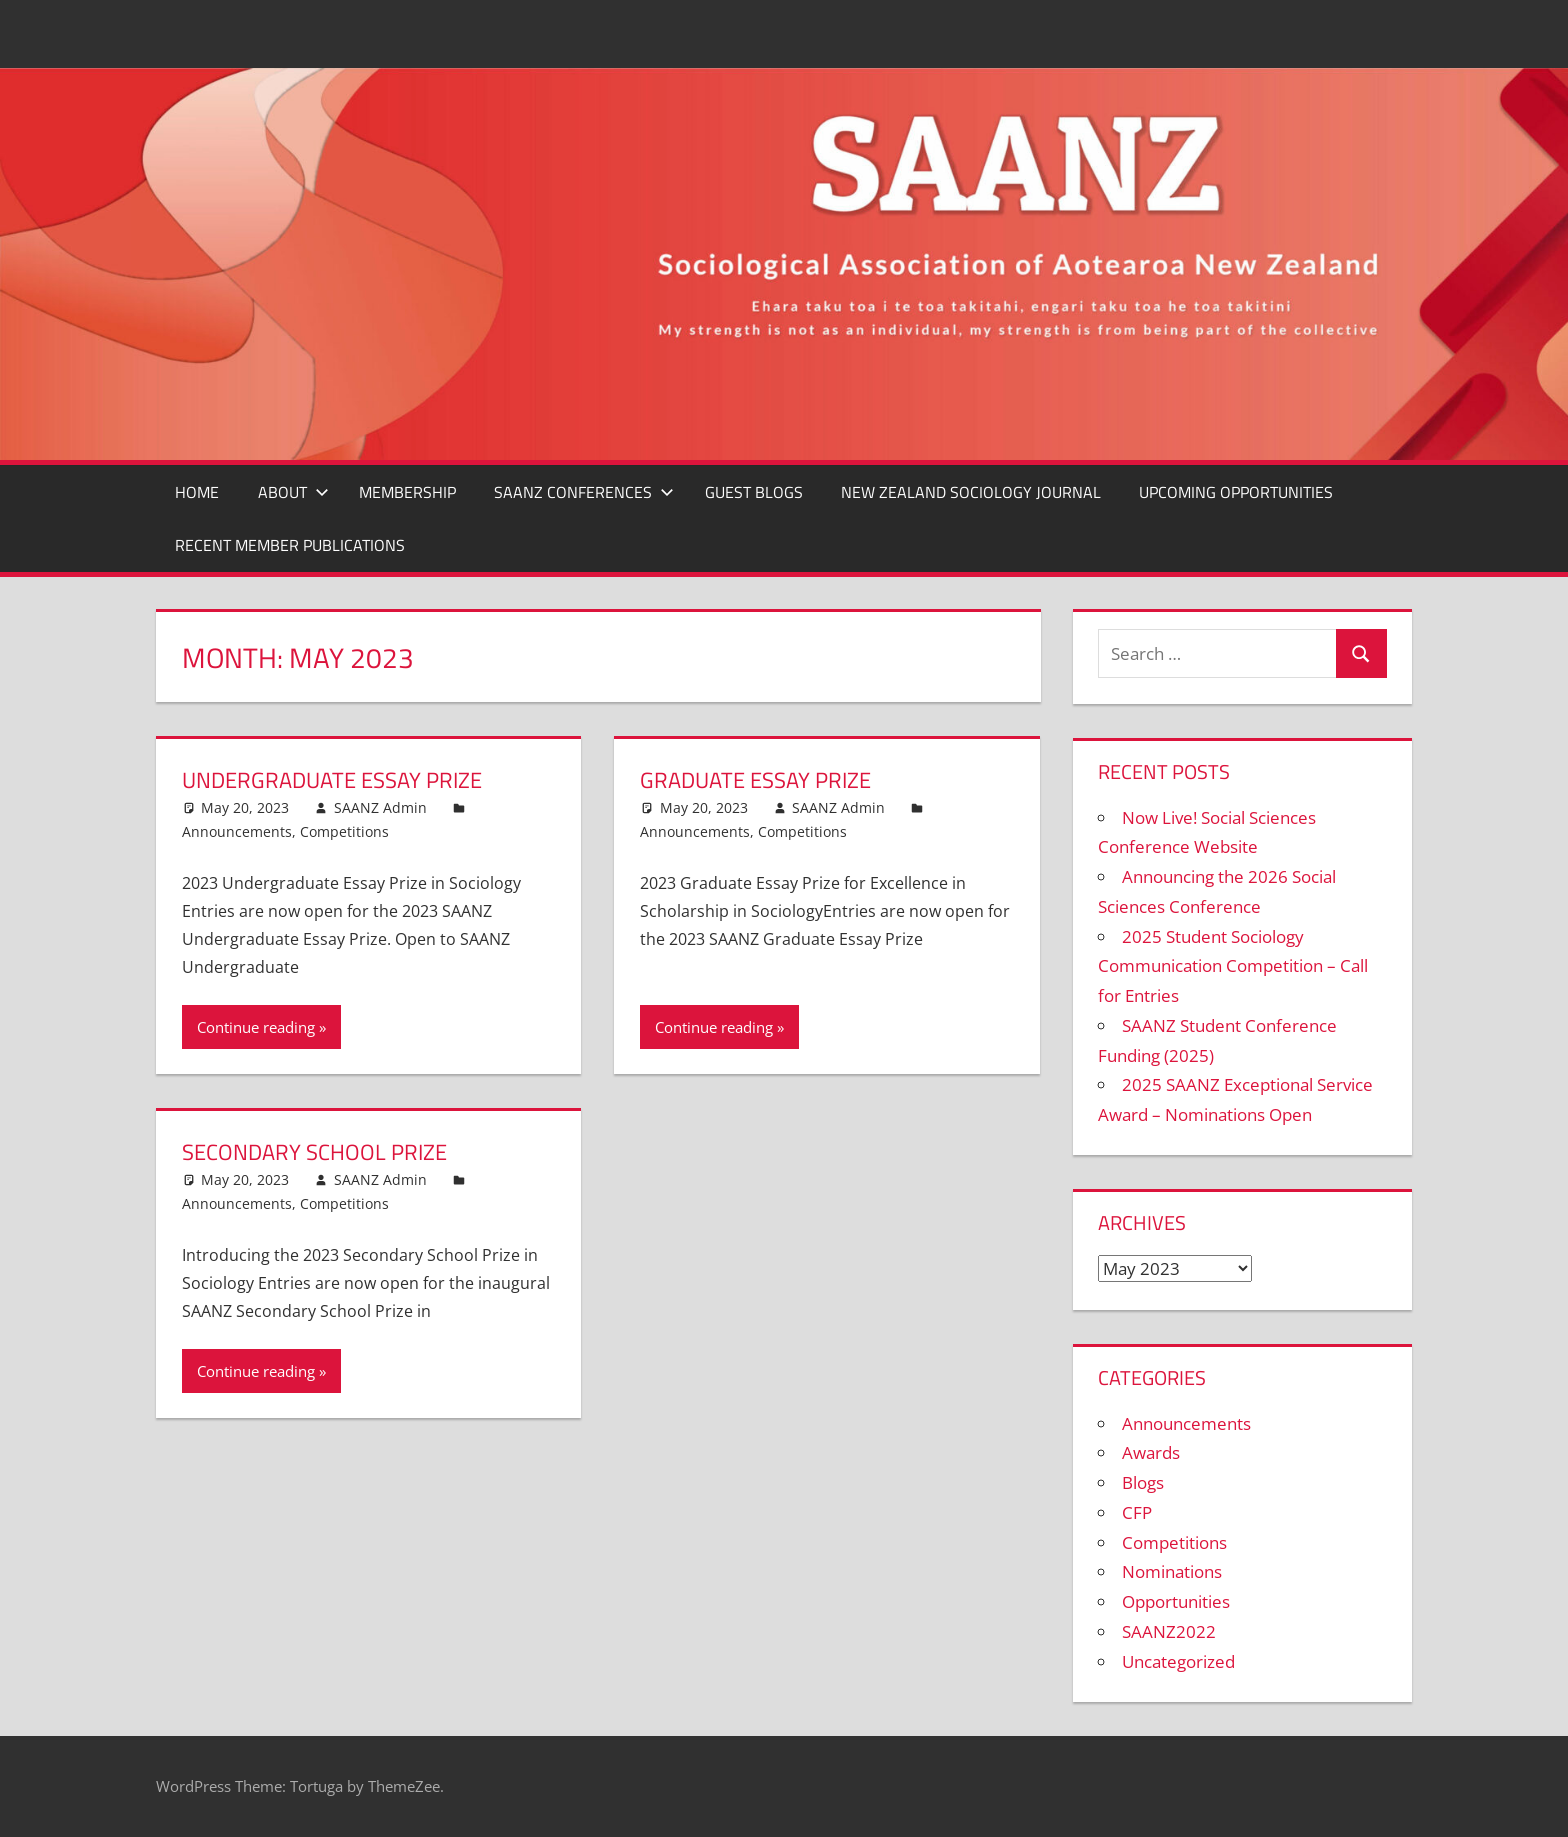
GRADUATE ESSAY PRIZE (755, 780)
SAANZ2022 (1169, 1631)
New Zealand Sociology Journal (971, 492)
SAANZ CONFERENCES (584, 492)
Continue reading (256, 1027)
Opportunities (1176, 1601)
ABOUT (293, 492)
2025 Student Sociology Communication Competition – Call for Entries (1233, 966)
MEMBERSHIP (407, 492)
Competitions (344, 831)
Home (197, 492)
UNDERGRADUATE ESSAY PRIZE (332, 780)
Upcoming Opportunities (1236, 492)
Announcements (237, 831)
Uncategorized (1178, 1661)
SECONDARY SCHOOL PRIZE (314, 1152)
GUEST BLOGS (754, 492)
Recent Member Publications (290, 545)
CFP (1137, 1512)
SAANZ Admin (380, 807)
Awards (1151, 1452)
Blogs (1143, 1482)
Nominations (1172, 1571)
